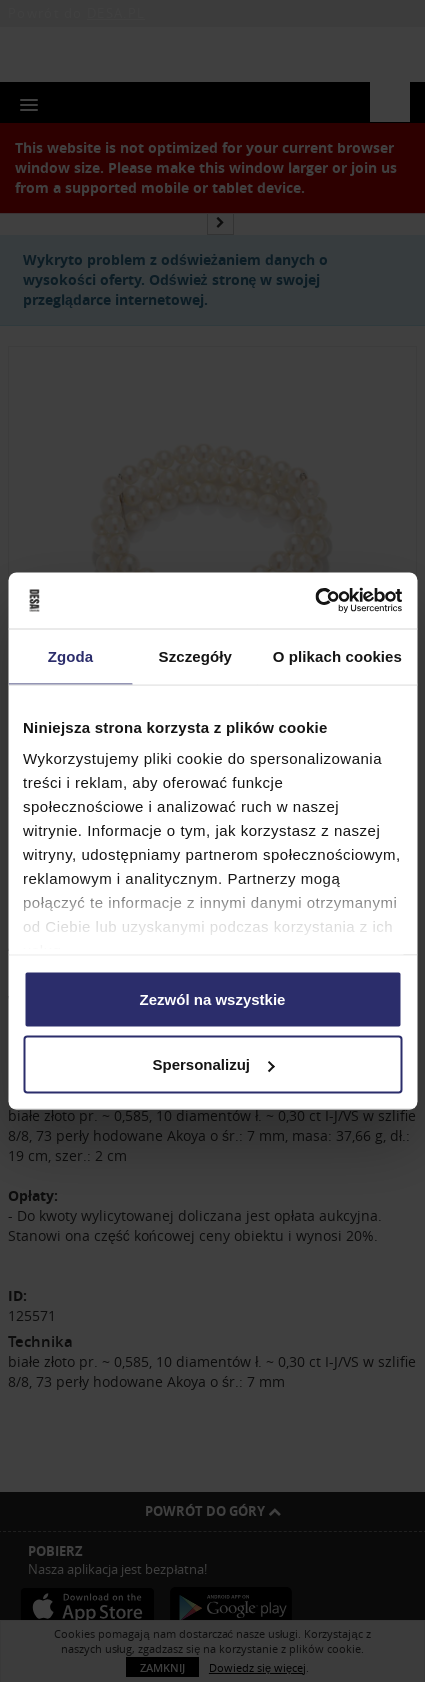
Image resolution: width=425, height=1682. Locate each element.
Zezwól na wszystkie (213, 998)
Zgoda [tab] (71, 655)
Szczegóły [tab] (195, 655)
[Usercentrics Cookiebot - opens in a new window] (314, 601)
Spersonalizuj (213, 1064)
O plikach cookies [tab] (337, 655)
